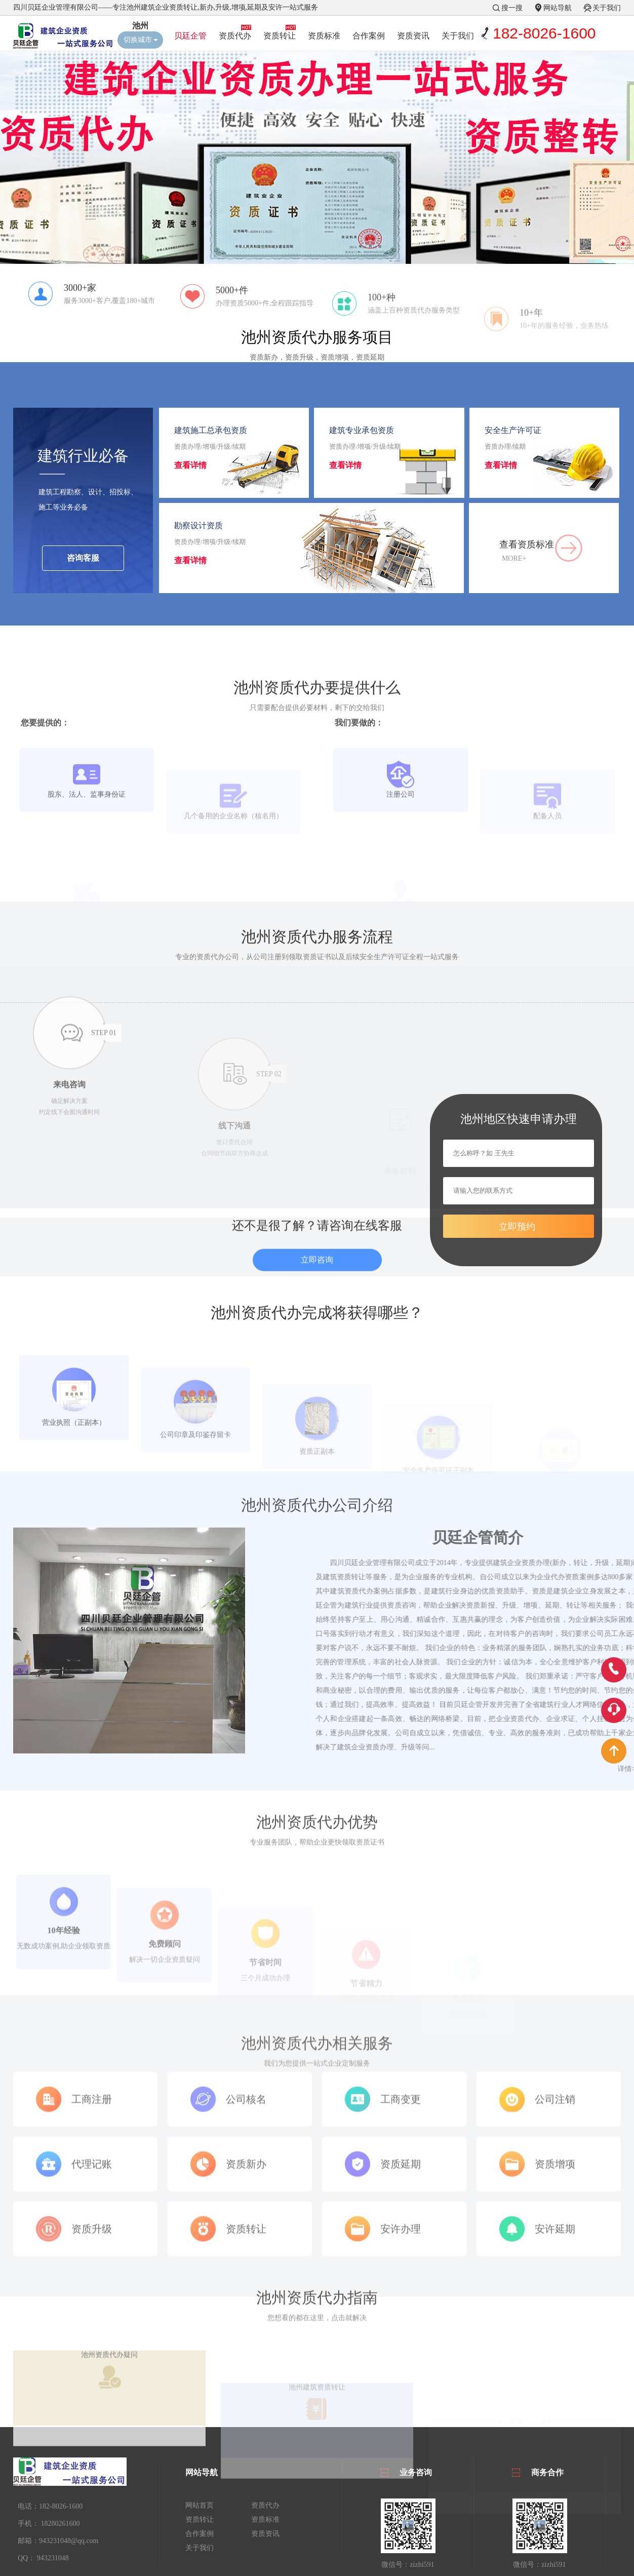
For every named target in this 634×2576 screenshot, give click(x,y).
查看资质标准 (526, 555)
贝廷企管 (190, 35)
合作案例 (368, 35)
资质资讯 (413, 35)
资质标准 (324, 35)
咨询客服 (83, 568)
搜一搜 (512, 7)
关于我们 (606, 7)
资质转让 (279, 35)
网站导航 (557, 7)
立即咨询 (317, 1285)
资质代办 (235, 35)
